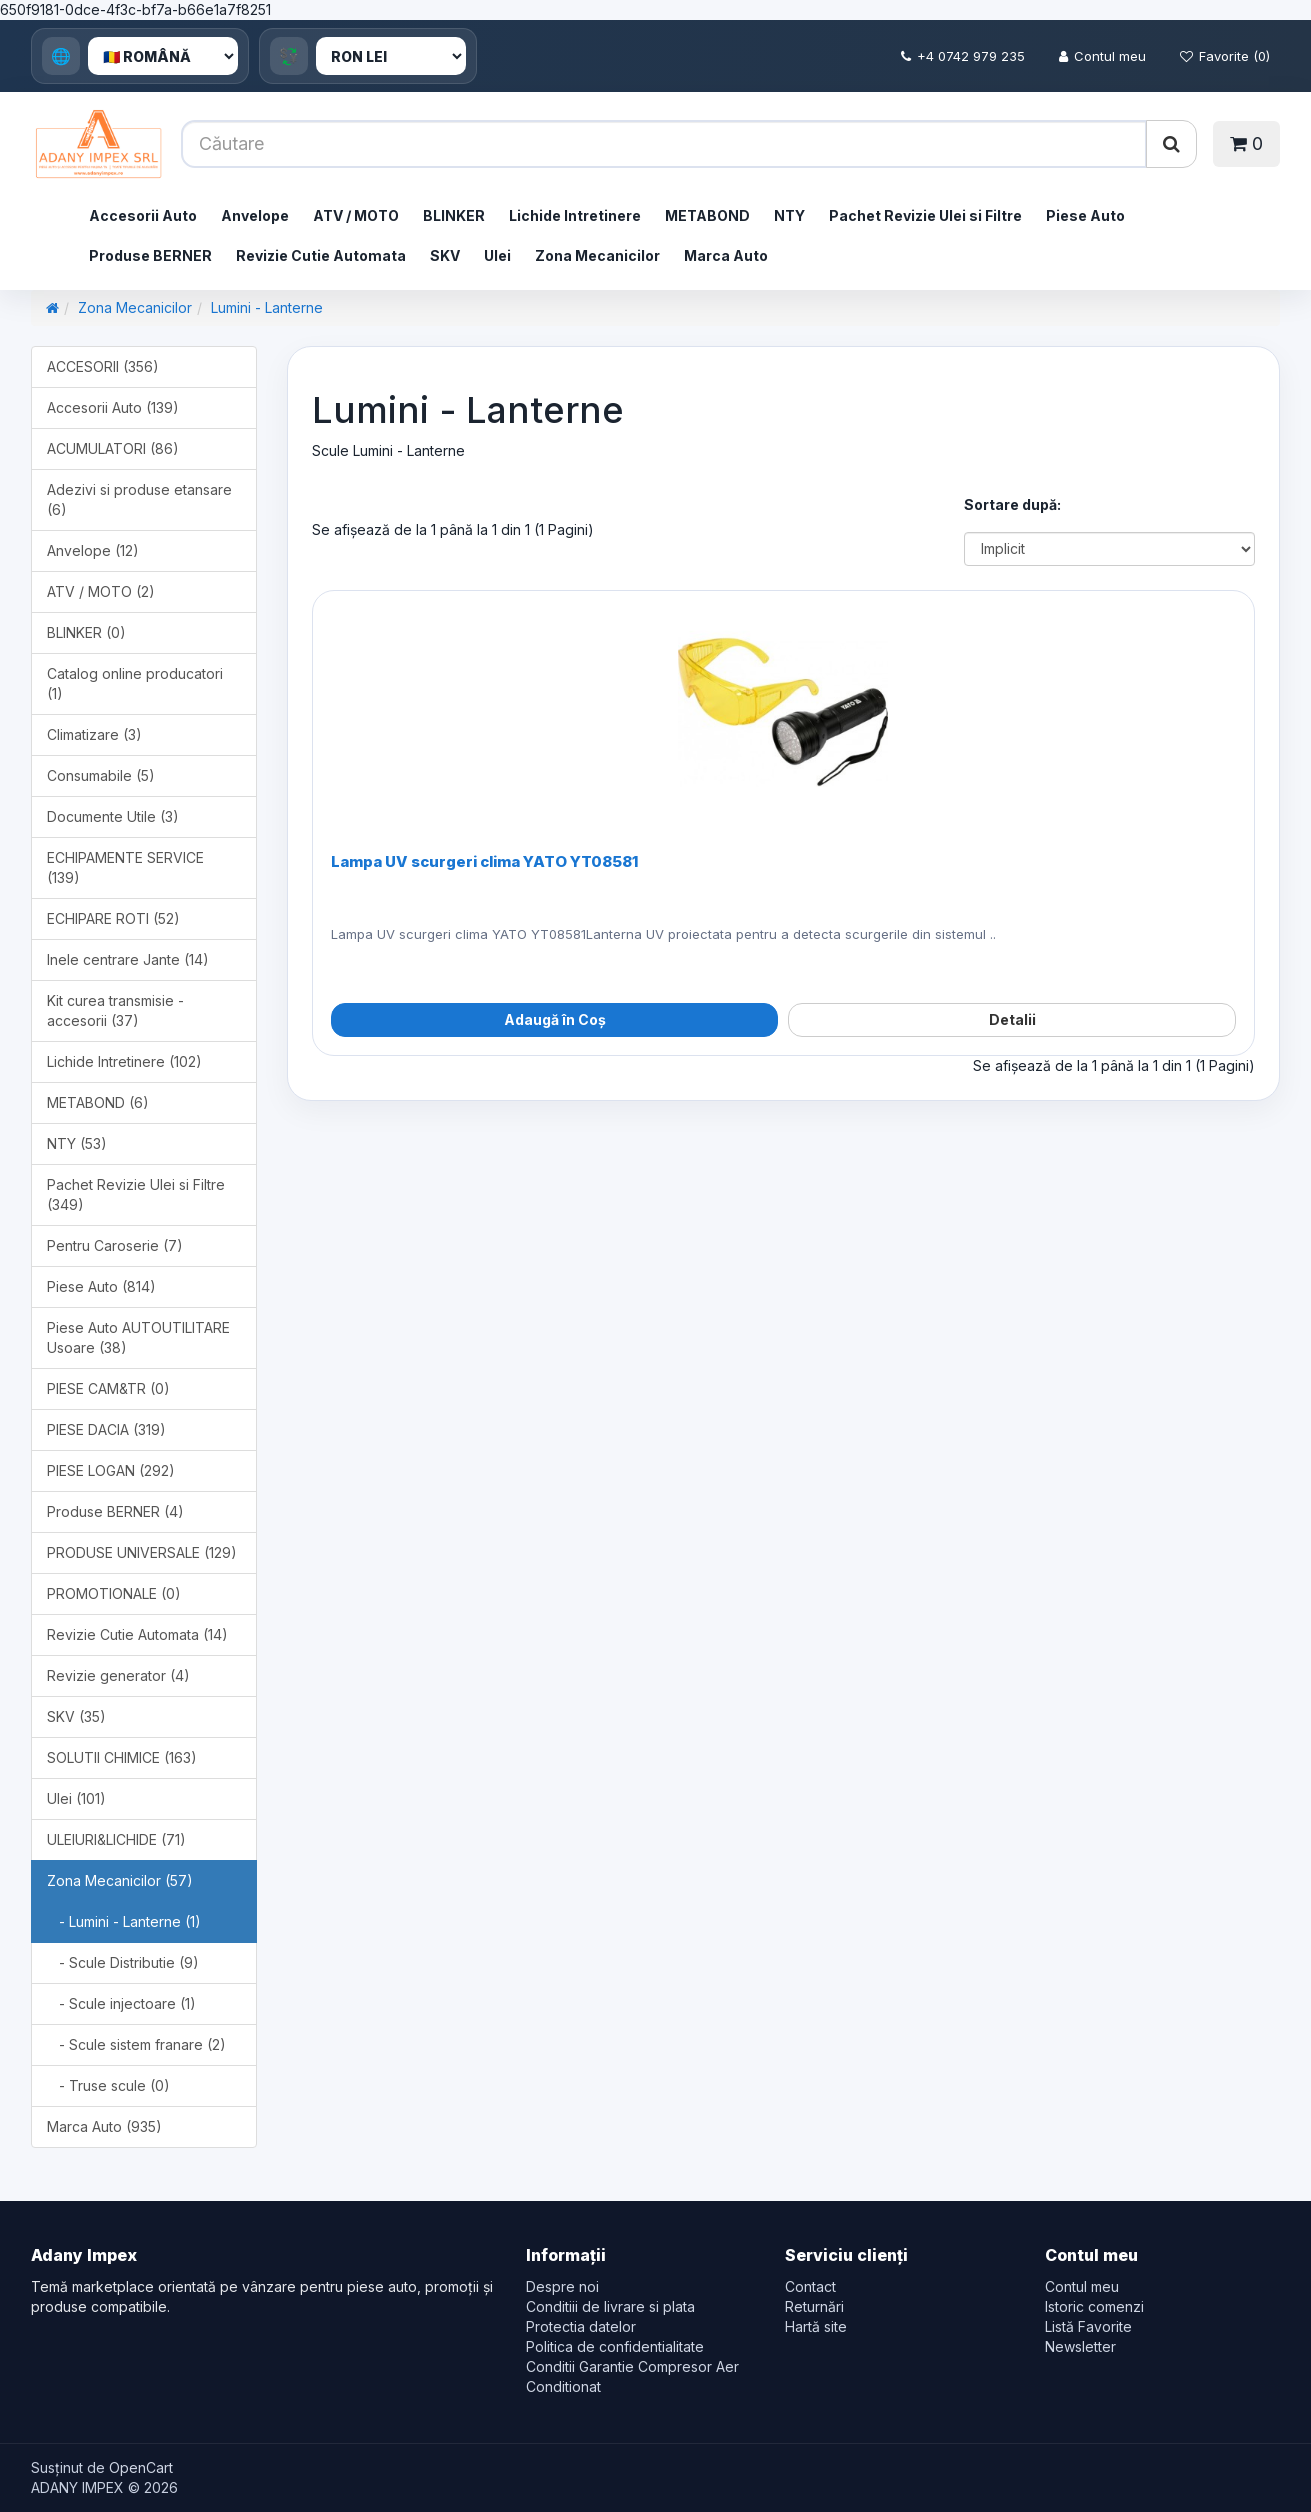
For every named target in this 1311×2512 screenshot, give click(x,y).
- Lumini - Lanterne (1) (124, 1921)
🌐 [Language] (61, 56)
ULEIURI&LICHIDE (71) (116, 1839)
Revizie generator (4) (118, 1675)
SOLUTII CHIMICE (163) (122, 1757)
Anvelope (255, 215)
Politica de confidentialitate (615, 2346)
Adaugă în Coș (555, 1019)
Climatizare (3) (94, 734)
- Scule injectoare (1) (121, 2003)
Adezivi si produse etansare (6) (139, 499)
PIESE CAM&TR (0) (108, 1388)
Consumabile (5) (101, 775)
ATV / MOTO (356, 215)
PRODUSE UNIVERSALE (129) (142, 1552)
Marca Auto (726, 255)
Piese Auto (1085, 215)
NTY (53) (77, 1143)
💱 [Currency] (289, 56)
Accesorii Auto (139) (113, 407)
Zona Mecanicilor (597, 255)
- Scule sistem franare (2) (136, 2044)
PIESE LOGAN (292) (111, 1470)
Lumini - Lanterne (267, 307)
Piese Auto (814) (101, 1286)
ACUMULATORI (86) (113, 448)
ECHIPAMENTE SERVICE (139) (125, 867)
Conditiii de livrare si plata (610, 2306)
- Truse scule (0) (108, 2085)
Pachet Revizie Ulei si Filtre (925, 215)
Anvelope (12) (93, 550)
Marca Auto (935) (104, 2126)
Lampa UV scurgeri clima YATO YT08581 (484, 861)
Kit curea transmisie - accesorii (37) (115, 1010)
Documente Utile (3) (113, 816)
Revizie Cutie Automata (321, 255)
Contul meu (1102, 56)
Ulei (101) (76, 1798)
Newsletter (1080, 2346)
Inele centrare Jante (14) (128, 959)
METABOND (707, 215)
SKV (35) (76, 1716)
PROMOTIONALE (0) (114, 1593)
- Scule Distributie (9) (123, 1962)
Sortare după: (1012, 504)
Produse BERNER (150, 255)
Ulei (497, 255)
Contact (810, 2286)
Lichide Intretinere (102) (124, 1061)
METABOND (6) (98, 1102)
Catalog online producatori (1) (135, 683)
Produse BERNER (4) (115, 1511)
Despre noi (562, 2286)
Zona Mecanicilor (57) (120, 1880)
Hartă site (816, 2326)
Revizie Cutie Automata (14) (137, 1634)
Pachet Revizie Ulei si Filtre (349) (136, 1194)
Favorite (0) (1225, 56)
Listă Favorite (1088, 2326)
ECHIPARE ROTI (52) (113, 918)
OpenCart (141, 2467)
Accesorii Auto (143, 215)
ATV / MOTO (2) (101, 591)
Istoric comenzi (1094, 2306)
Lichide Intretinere (575, 215)
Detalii (1012, 1019)
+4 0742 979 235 (963, 56)
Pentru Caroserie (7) (115, 1245)
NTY (789, 215)
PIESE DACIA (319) (106, 1429)
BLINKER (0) (86, 632)
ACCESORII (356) (103, 366)
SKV (445, 255)
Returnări (814, 2306)
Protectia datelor (581, 2326)
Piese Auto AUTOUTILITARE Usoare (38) (138, 1337)
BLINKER (454, 215)
